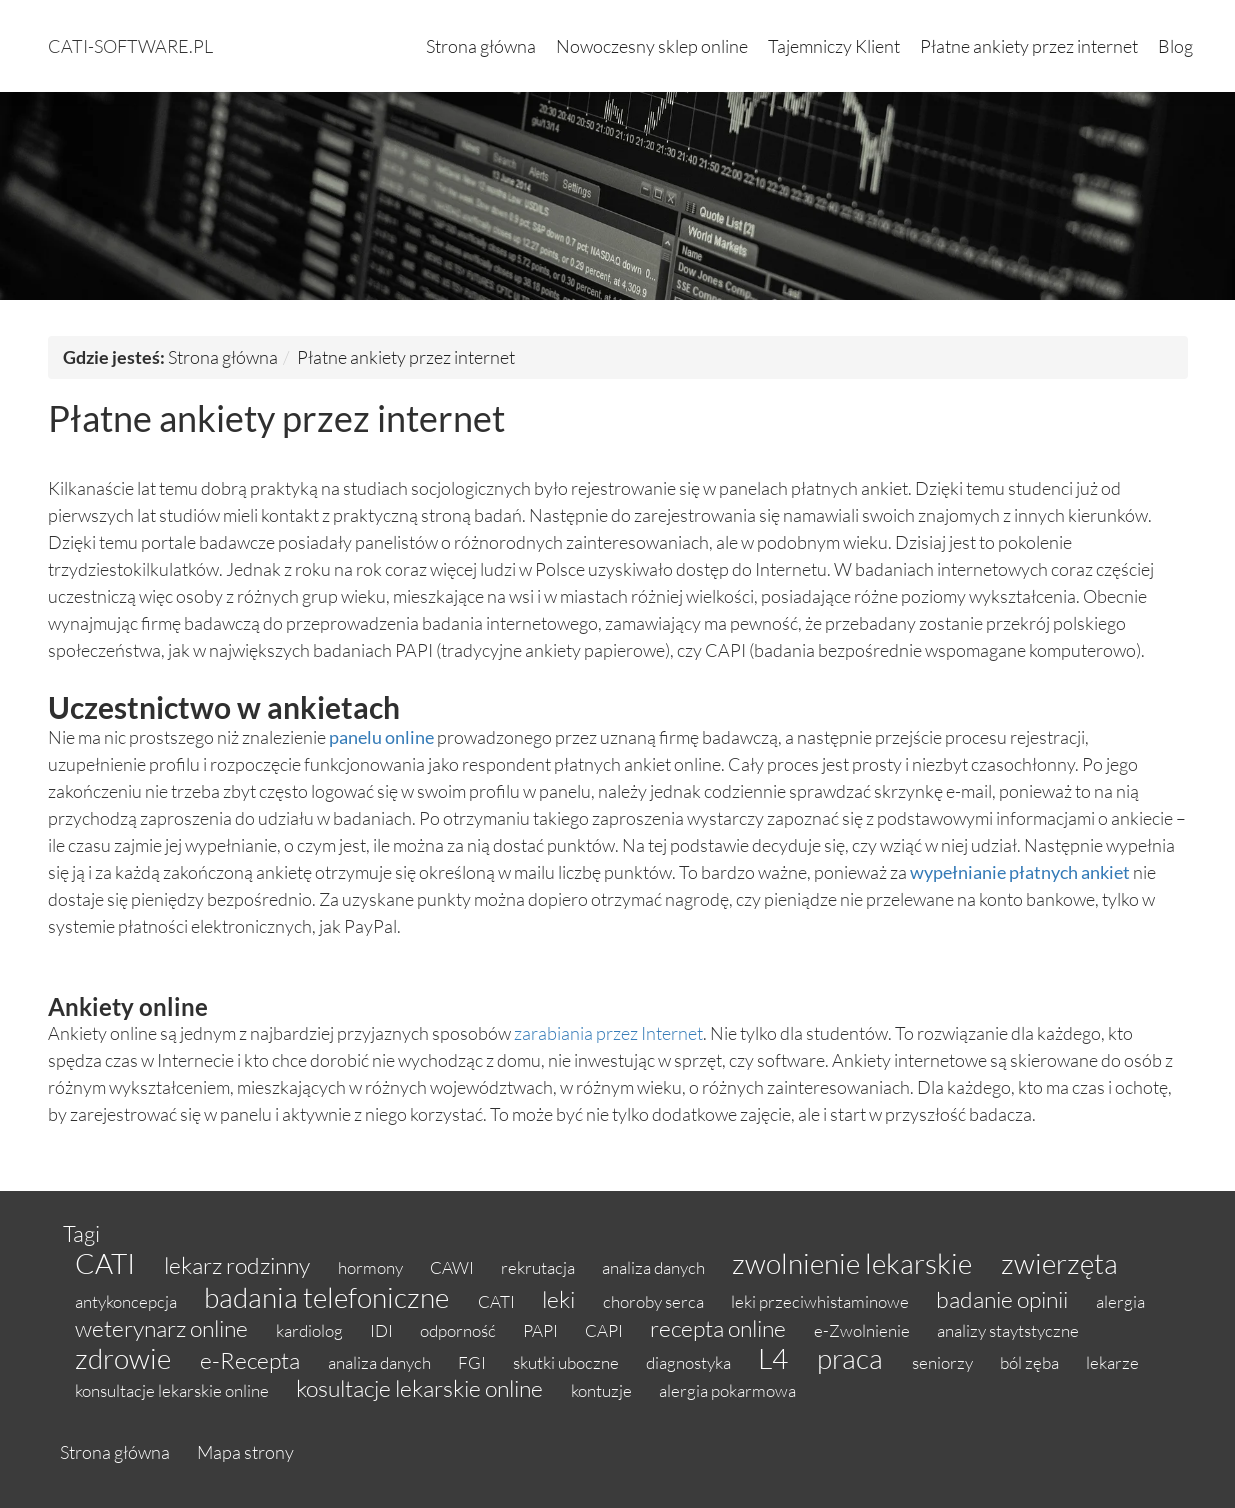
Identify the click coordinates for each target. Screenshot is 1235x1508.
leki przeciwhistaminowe (821, 1301)
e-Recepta (252, 1360)
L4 (775, 1358)
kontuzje (603, 1390)
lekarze (1112, 1362)
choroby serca (655, 1301)
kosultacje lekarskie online (421, 1388)
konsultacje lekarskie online (173, 1390)
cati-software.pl (130, 46)
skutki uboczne (567, 1362)
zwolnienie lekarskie (854, 1263)
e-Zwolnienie (863, 1330)
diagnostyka (690, 1362)
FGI (473, 1362)
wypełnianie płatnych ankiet (1020, 872)
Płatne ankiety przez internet (1029, 46)
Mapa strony (245, 1452)
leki (560, 1299)
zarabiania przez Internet (608, 1033)
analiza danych (655, 1267)
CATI (107, 1263)
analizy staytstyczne (1008, 1330)
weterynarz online (163, 1328)
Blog (1175, 46)
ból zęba (1031, 1362)
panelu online (381, 737)
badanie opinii (1004, 1299)
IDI (383, 1330)
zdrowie (125, 1358)
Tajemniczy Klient (834, 46)
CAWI (453, 1267)
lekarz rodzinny (239, 1265)
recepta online (720, 1328)
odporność (459, 1330)
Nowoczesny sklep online (652, 46)
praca (852, 1358)
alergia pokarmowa (727, 1390)
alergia (1120, 1301)
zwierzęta (1059, 1263)
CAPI (605, 1330)
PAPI (542, 1330)
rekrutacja (539, 1267)
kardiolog (311, 1330)
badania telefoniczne (329, 1297)
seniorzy (944, 1362)
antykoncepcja (127, 1301)
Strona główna (481, 46)
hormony (372, 1267)
